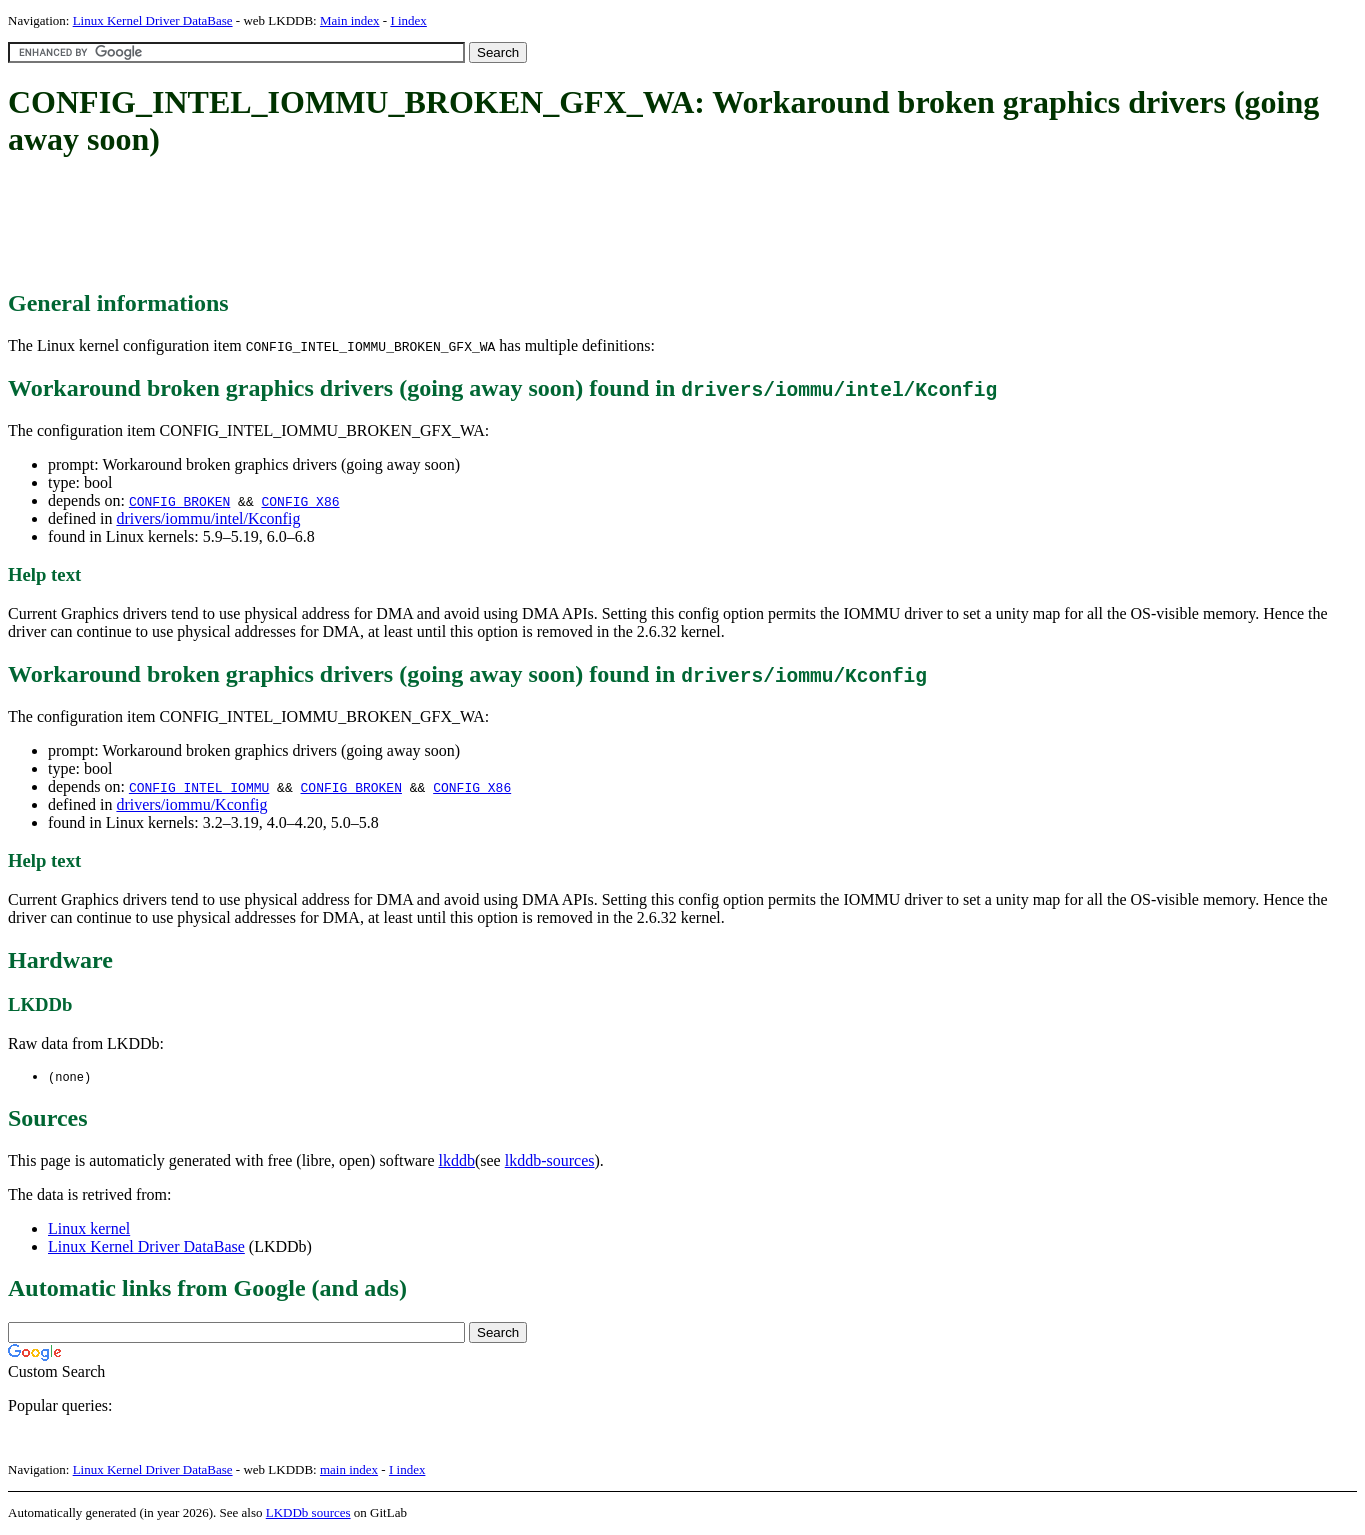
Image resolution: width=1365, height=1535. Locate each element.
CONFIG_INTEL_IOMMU (199, 787)
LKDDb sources (308, 1513)
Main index (350, 20)
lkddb (457, 1161)
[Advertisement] (372, 225)
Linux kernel (89, 1229)
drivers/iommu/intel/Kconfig (208, 518)
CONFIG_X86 (300, 501)
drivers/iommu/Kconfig (191, 804)
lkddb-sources (550, 1161)
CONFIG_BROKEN (179, 501)
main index (349, 1470)
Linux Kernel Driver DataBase (153, 20)
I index (408, 20)
